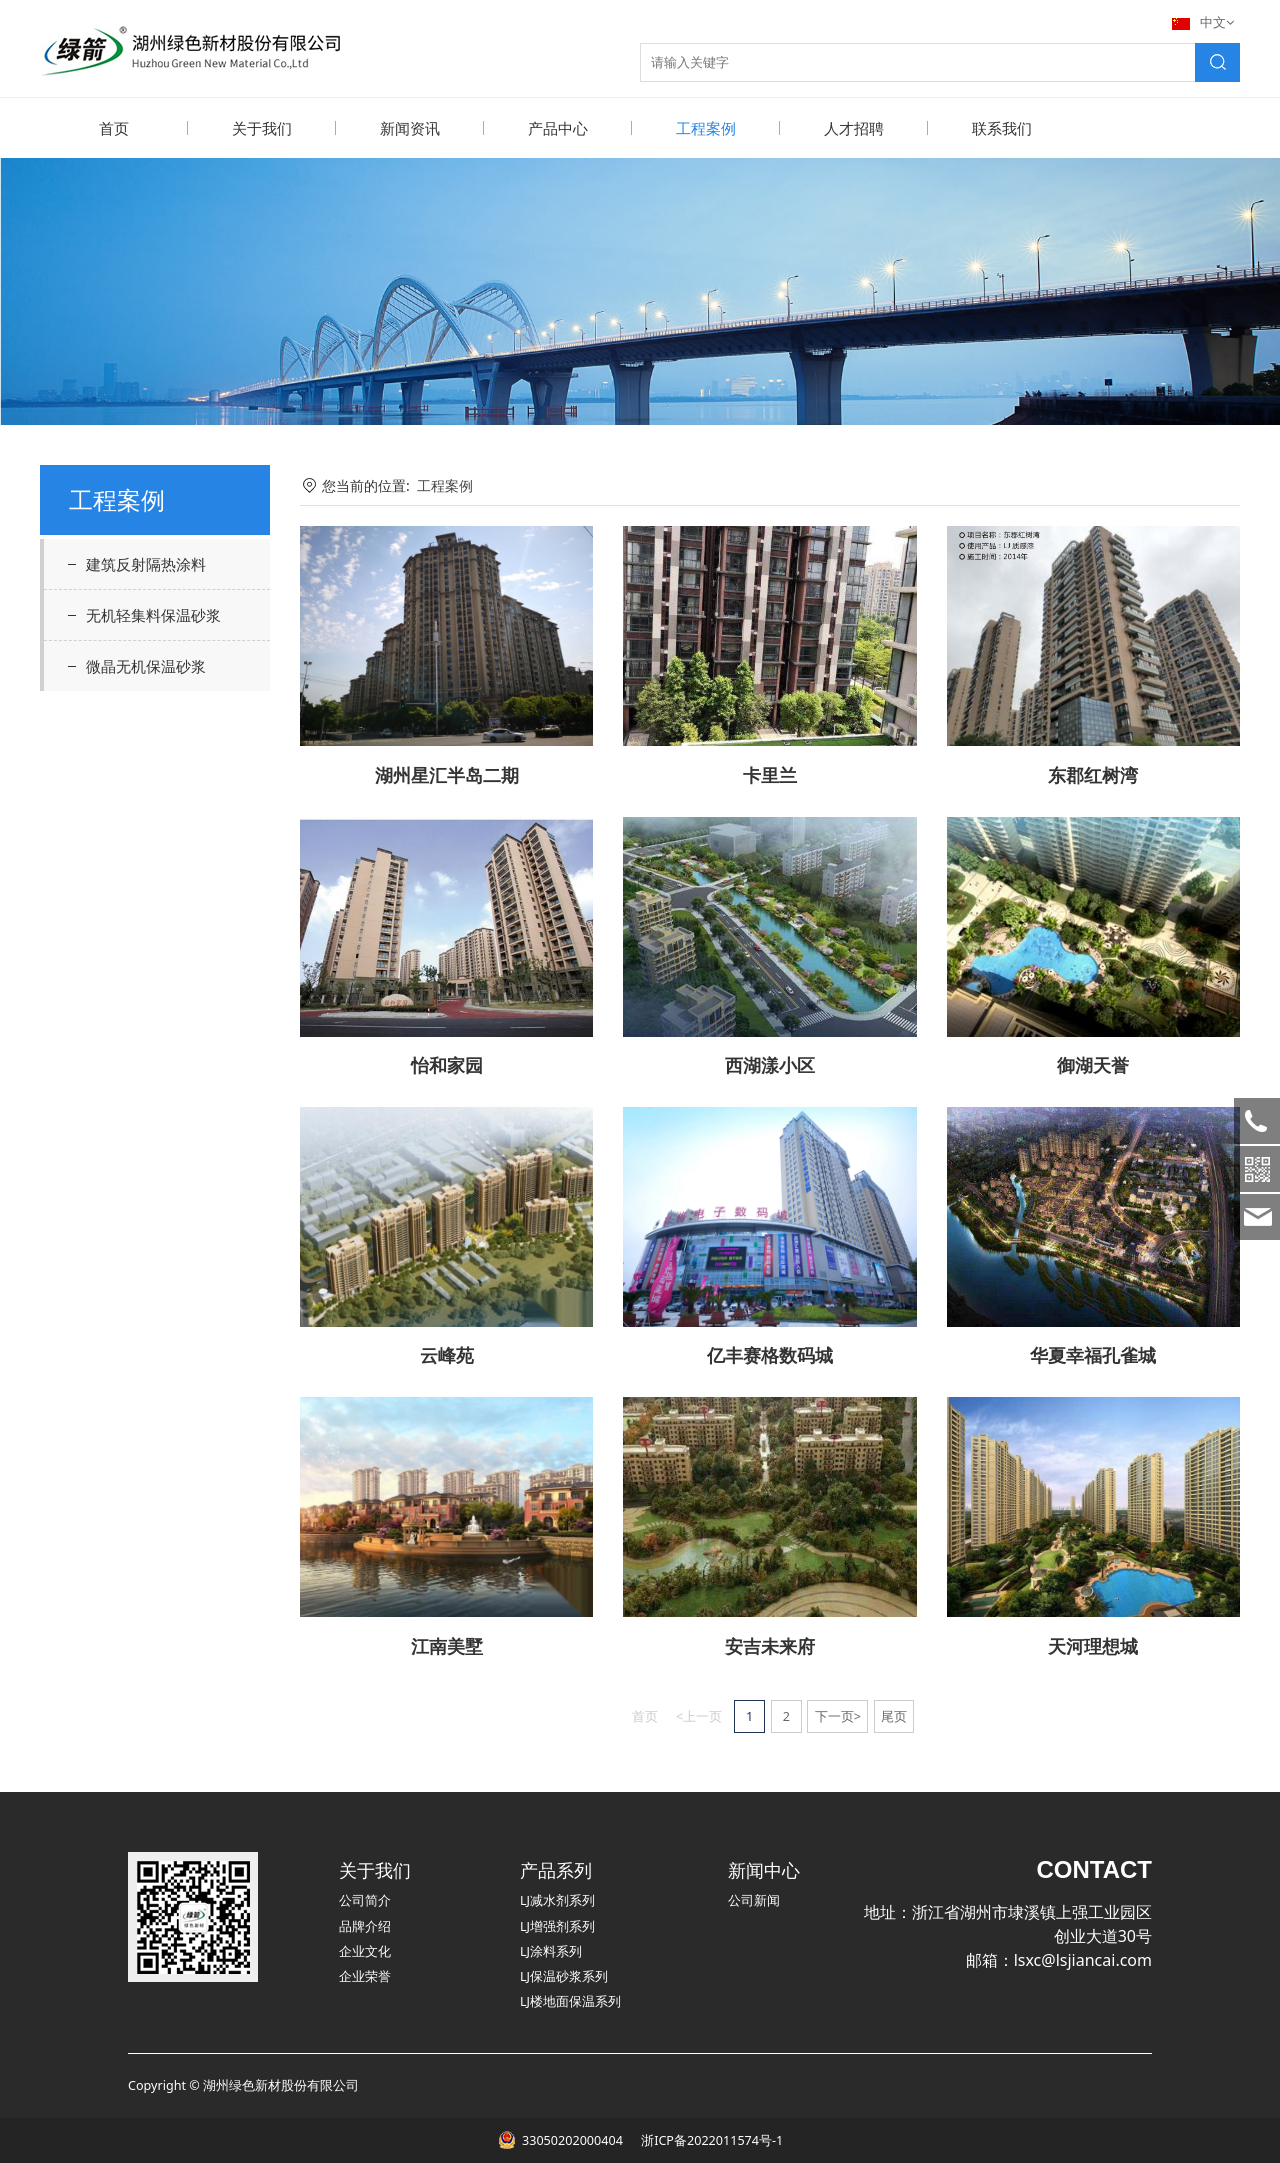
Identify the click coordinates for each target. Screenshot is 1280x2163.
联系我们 (1002, 128)
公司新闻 (754, 1899)
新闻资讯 (410, 128)
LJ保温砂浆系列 (564, 1975)
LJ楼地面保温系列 (570, 2000)
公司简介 (365, 1899)
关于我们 (262, 128)
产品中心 (558, 128)
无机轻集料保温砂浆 (153, 614)
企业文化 (365, 1950)
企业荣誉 (365, 1975)
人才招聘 (854, 128)
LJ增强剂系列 (557, 1925)
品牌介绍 (365, 1925)
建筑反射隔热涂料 (146, 563)
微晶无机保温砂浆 (146, 665)
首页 (114, 128)
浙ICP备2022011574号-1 (710, 2139)
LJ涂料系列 (551, 1950)
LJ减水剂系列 (557, 1899)
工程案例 (706, 128)
